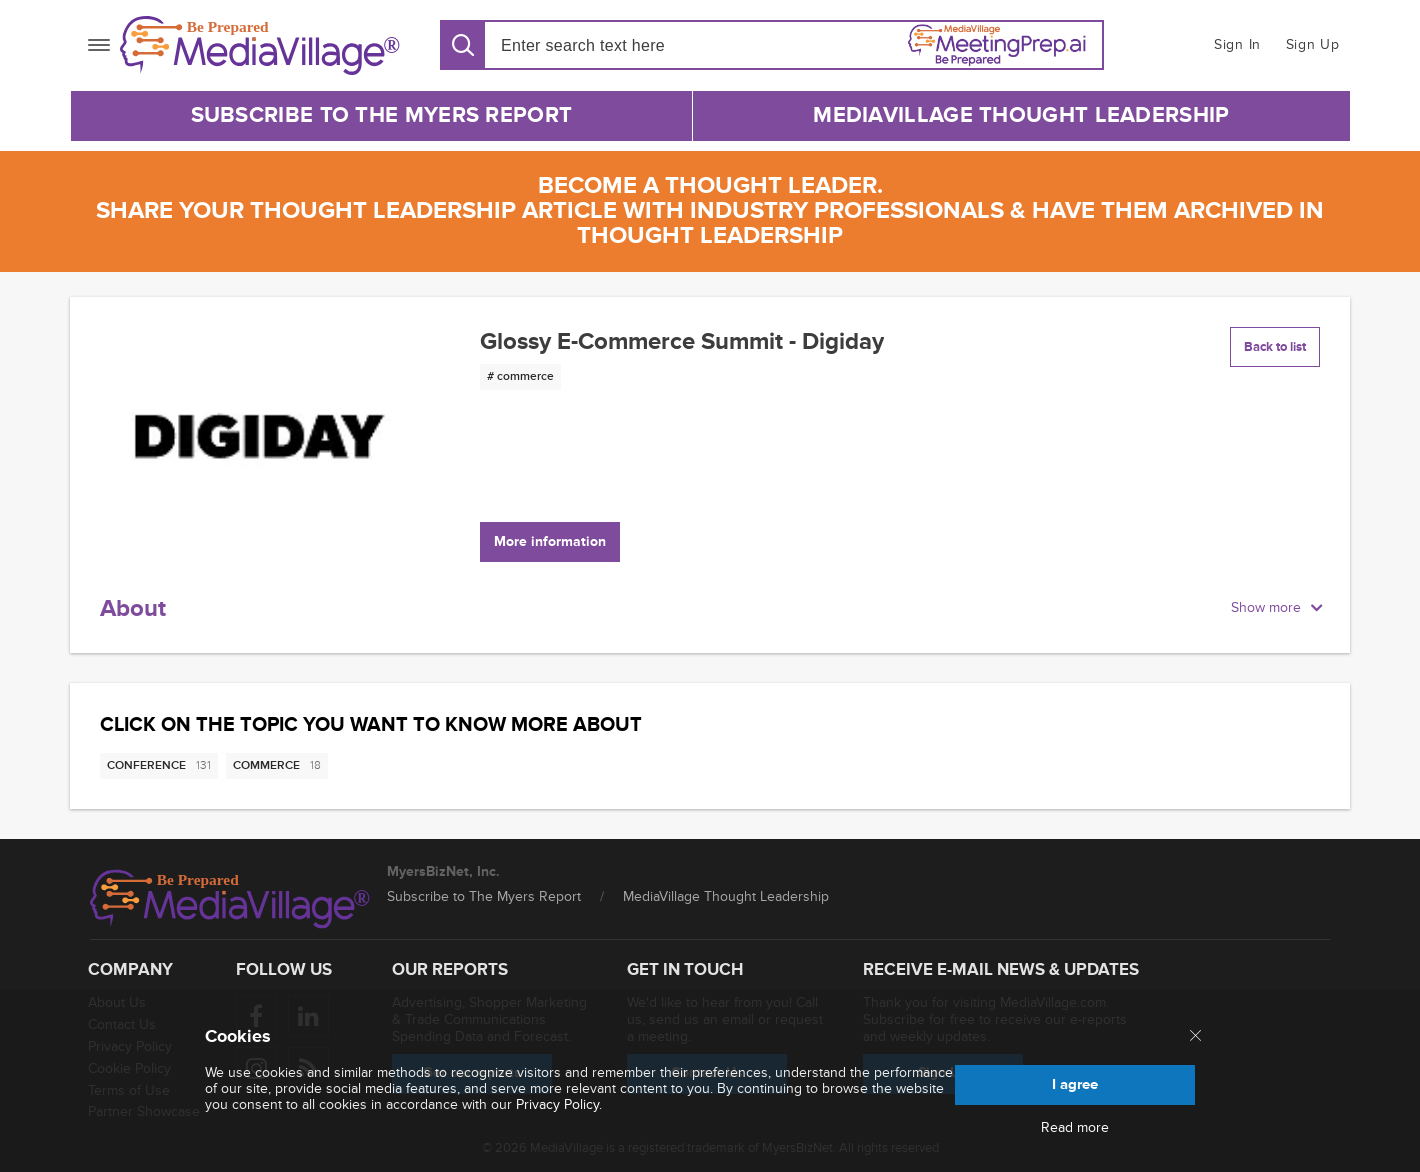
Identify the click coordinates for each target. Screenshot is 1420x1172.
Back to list (1275, 347)
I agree (1075, 1084)
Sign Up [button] (1313, 44)
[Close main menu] (1195, 1037)
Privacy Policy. (559, 1104)
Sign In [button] (1237, 44)
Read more (1075, 1128)
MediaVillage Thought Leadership (1021, 115)
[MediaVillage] (260, 45)
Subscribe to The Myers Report (382, 115)
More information (550, 541)
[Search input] (615, 45)
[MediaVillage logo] (230, 899)
